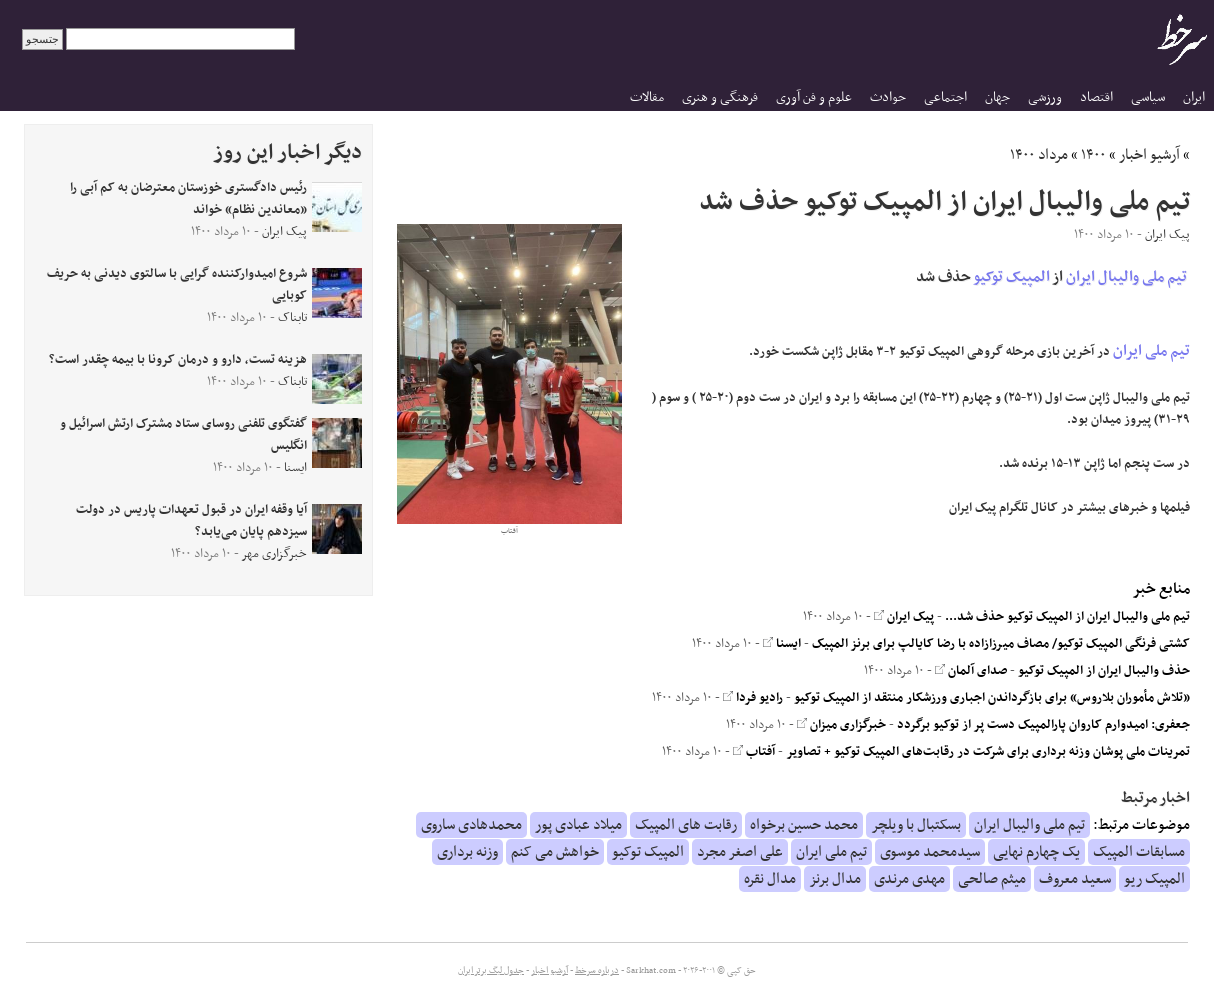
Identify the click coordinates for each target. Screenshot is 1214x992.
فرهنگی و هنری (720, 97)
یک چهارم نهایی (1036, 852)
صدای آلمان (971, 671)
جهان (997, 97)
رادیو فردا (753, 698)
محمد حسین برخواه (804, 825)
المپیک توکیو (1012, 277)
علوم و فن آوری (814, 97)
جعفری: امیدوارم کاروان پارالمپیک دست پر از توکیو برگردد (1043, 725)
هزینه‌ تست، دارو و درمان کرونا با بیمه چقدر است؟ (178, 360)
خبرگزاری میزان (841, 725)
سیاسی (1148, 97)
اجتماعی (945, 97)
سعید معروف (1075, 879)
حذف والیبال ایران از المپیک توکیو (1104, 671)
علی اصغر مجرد (740, 852)
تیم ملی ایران (1151, 351)
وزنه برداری (467, 852)
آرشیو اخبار (1149, 155)
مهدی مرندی (909, 879)
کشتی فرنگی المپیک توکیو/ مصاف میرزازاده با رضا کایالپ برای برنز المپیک (1001, 644)
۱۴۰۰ (1093, 155)
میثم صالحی (992, 879)
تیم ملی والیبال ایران (1126, 277)
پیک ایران (904, 617)
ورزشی (1045, 97)
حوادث (888, 97)
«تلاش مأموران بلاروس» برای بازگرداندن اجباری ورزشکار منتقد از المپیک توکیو (992, 698)
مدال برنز (835, 879)
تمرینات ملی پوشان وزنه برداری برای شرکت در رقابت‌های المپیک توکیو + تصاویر (988, 752)
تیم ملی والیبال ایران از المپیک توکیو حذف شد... (1067, 617)
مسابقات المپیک (1139, 852)
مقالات (647, 97)
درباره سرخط (597, 971)
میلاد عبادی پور (578, 825)
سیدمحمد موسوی (930, 852)
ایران (1194, 97)
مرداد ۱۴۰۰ (1039, 155)
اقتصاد (1096, 97)
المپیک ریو (1154, 879)
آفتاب (754, 752)
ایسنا (782, 644)
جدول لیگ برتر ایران (491, 971)
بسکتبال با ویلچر (916, 825)
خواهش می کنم (555, 852)
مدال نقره (770, 879)
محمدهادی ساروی (471, 825)
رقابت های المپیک (686, 825)
